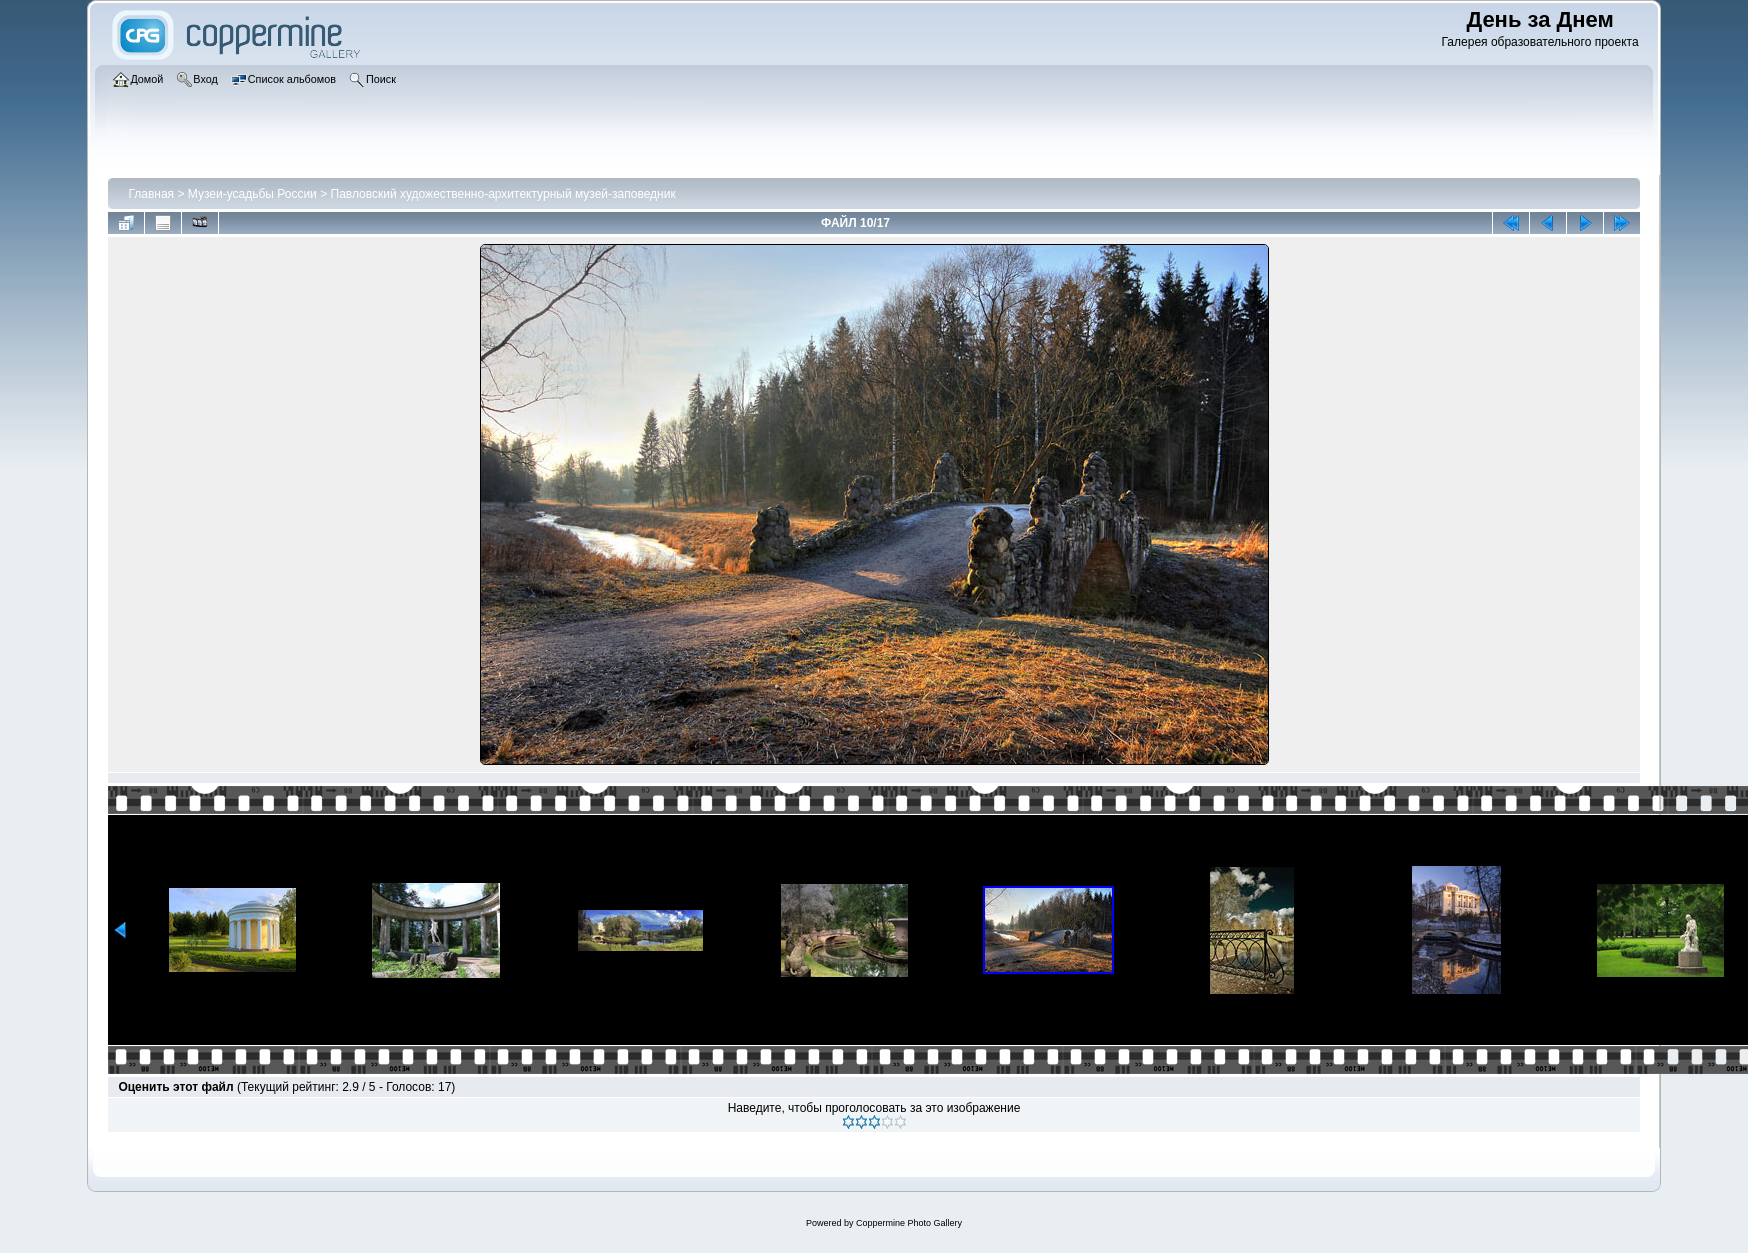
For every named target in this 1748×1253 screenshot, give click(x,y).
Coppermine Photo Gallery (909, 1223)
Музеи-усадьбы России (252, 194)
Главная (151, 194)
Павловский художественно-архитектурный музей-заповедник (503, 194)
